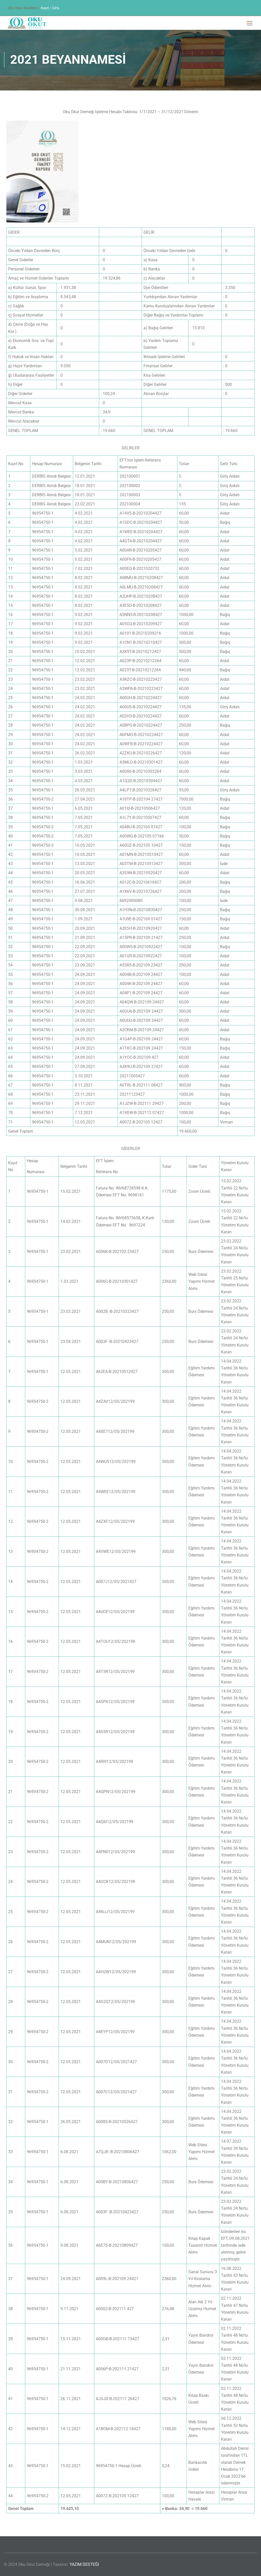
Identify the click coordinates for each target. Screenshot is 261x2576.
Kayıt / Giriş (50, 8)
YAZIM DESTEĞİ (84, 2564)
